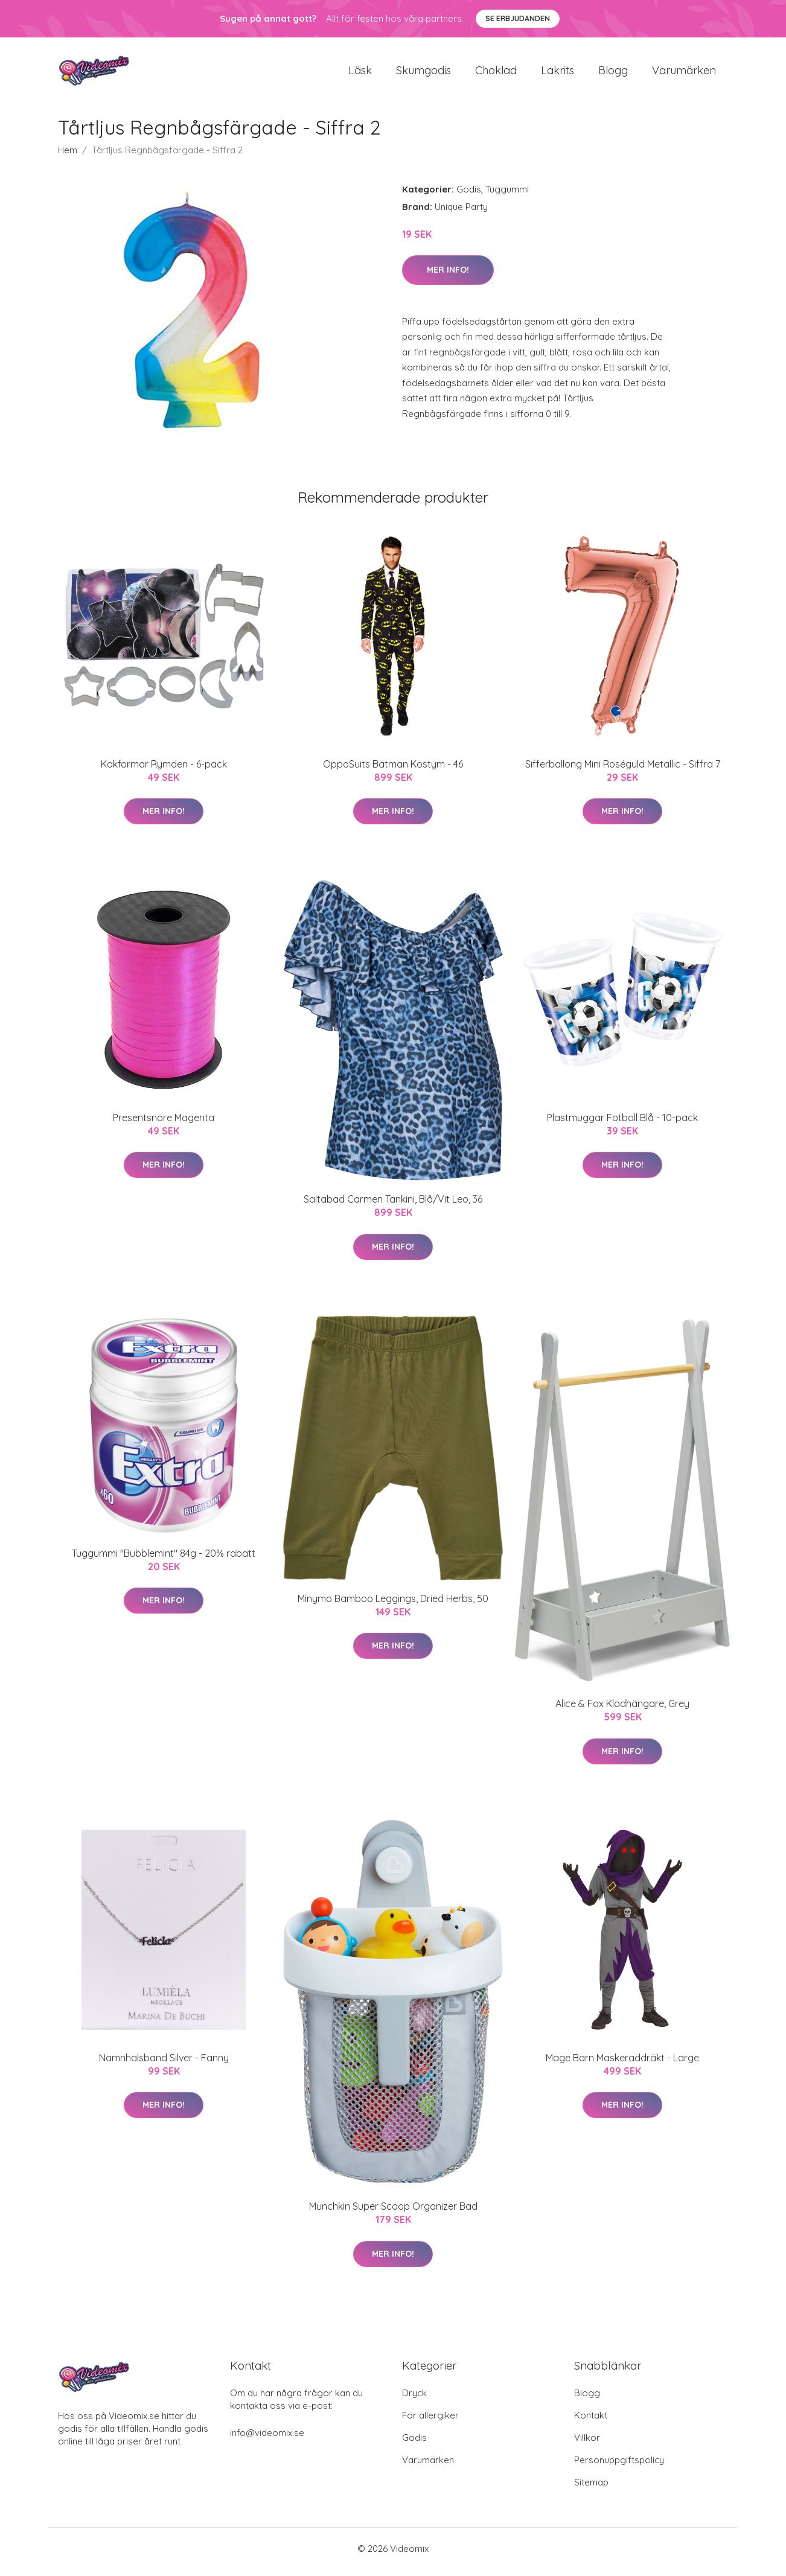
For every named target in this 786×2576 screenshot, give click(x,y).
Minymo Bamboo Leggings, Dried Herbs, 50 (393, 1604)
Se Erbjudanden (517, 18)
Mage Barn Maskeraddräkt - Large (622, 2064)
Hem (67, 156)
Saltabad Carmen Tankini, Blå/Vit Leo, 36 (393, 1206)
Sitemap (591, 2489)
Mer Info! (448, 275)
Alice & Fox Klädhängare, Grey (622, 1710)
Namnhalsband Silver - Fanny (164, 2064)
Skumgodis (423, 73)
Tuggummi (507, 195)
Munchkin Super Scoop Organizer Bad (393, 2213)
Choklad (496, 73)
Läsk (360, 73)
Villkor (587, 2444)
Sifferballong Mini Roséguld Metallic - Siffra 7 (622, 770)
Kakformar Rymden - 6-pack (164, 770)
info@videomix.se (267, 2439)
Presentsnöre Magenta (163, 1124)
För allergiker (430, 2422)
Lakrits (557, 73)
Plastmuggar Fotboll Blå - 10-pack (622, 1124)
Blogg (613, 73)
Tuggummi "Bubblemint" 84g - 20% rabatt (163, 1559)
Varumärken (684, 73)
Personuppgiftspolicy (619, 2466)
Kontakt (590, 2422)
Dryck (414, 2399)
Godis (468, 195)
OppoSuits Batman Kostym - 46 (393, 770)
